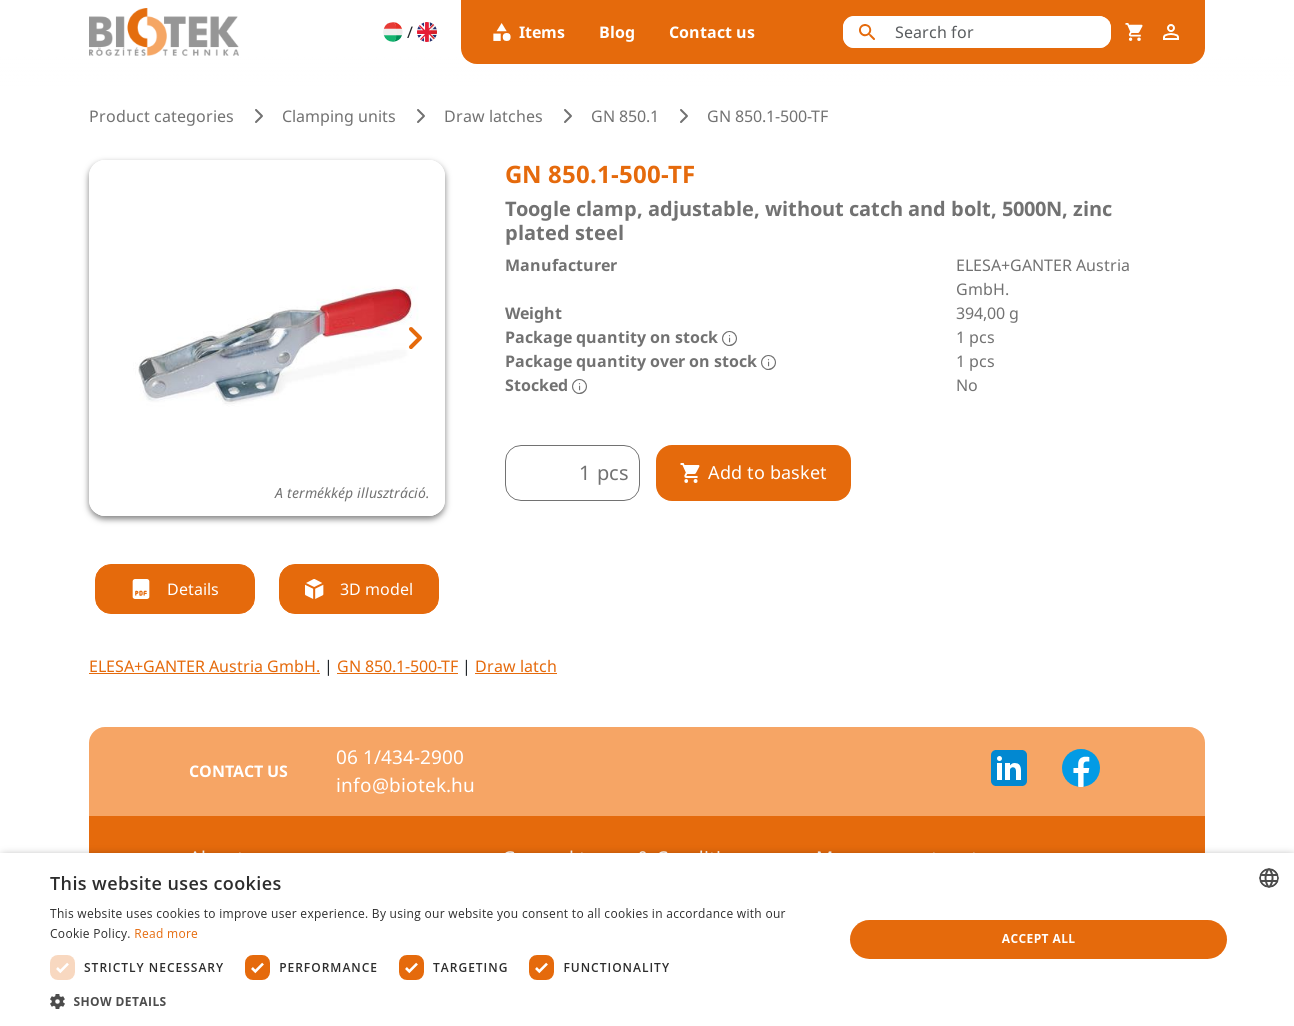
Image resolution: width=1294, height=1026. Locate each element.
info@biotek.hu (405, 785)
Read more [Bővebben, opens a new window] (166, 933)
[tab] (230, 540)
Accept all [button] (1039, 938)
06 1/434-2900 (400, 757)
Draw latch (516, 666)
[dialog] (647, 939)
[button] (435, 1001)
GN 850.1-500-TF (397, 666)
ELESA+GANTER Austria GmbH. (204, 666)
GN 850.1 (625, 116)
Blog (617, 32)
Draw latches (493, 116)
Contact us (712, 32)
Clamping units (339, 116)
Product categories (161, 116)
